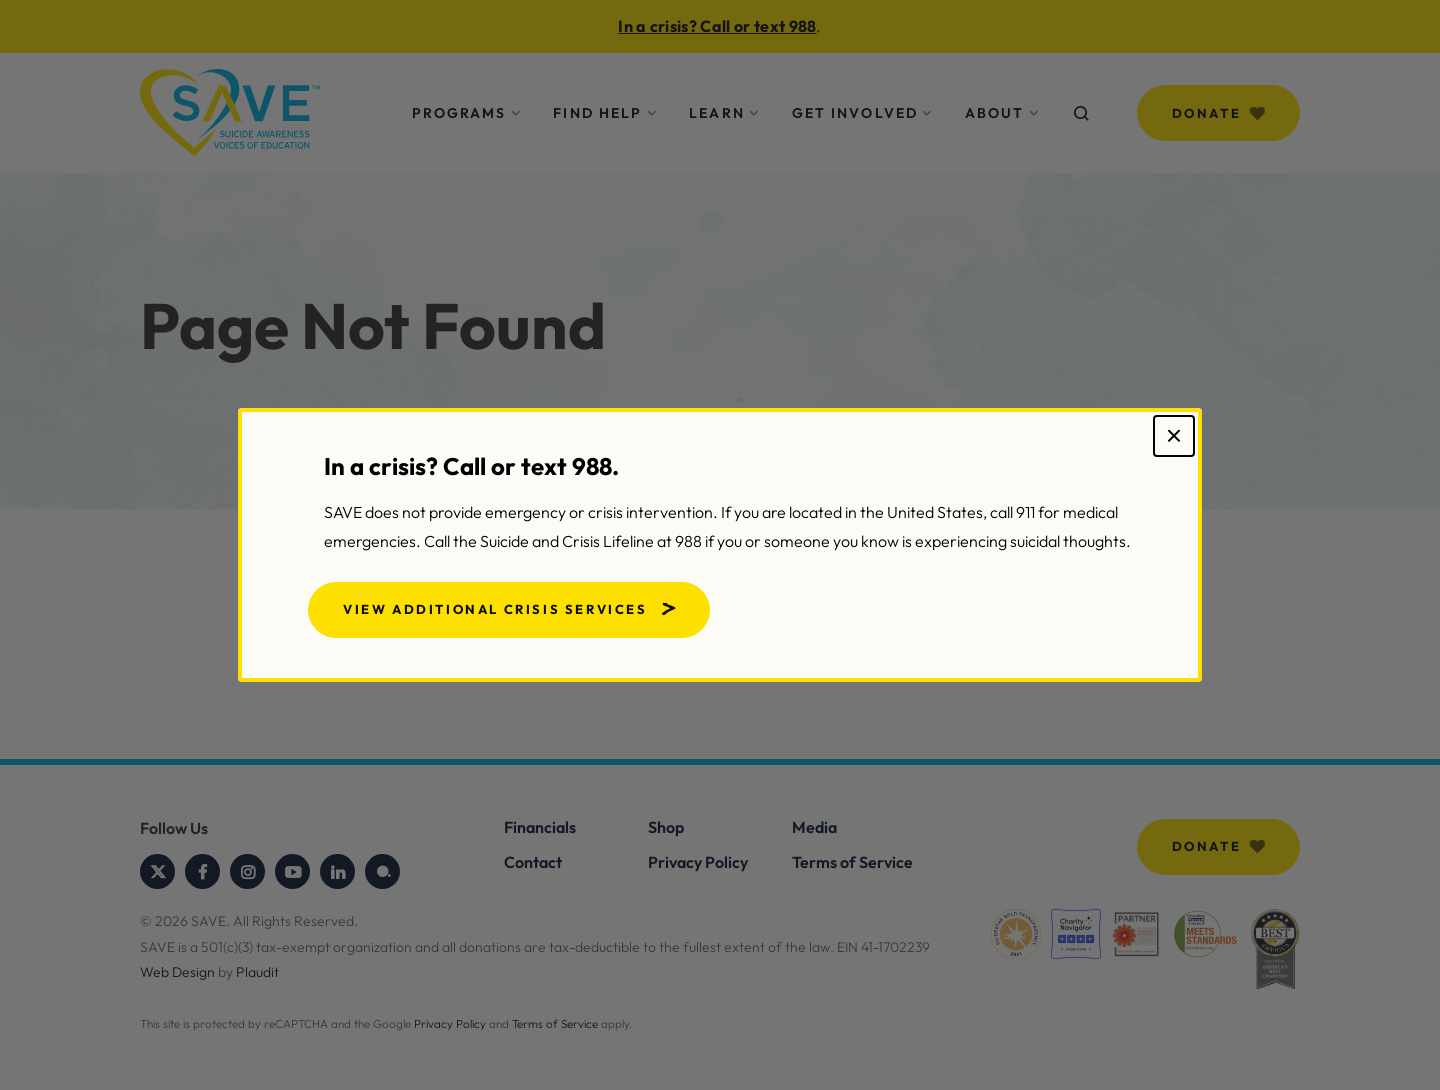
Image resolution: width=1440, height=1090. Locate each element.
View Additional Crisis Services (495, 609)
